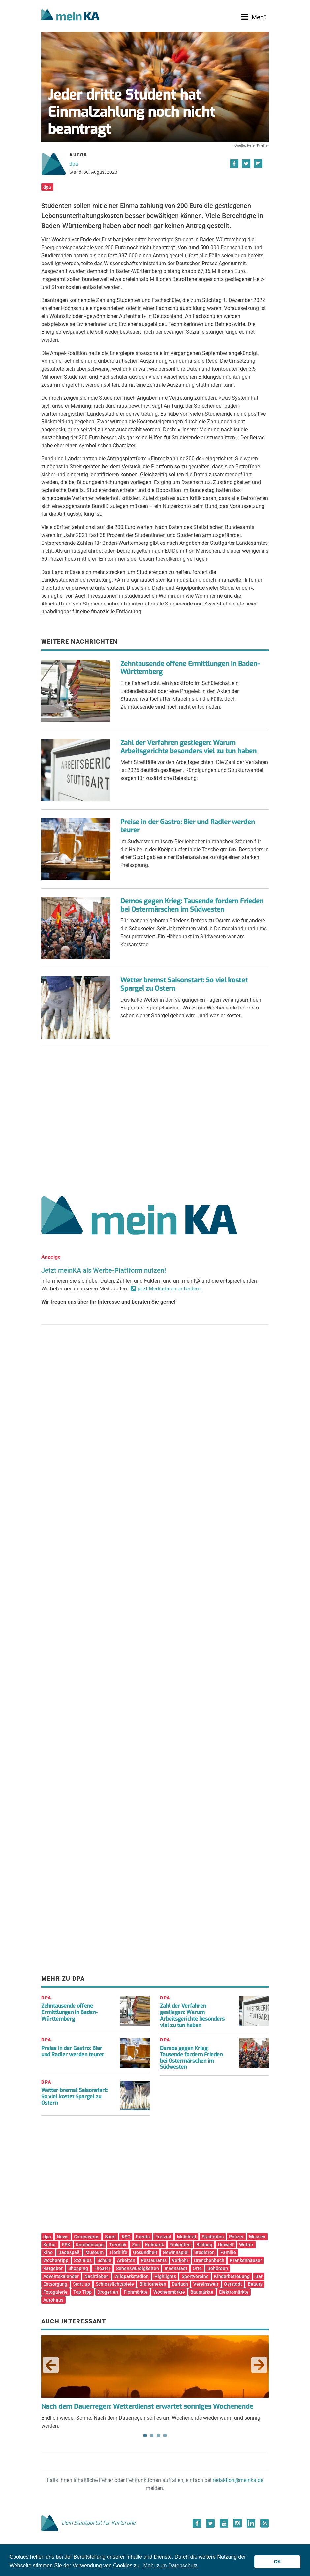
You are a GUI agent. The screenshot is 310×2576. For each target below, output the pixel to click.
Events (143, 2236)
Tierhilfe (118, 2252)
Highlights (165, 2276)
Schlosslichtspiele (115, 2284)
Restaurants (154, 2260)
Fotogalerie (55, 2292)
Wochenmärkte (169, 2292)
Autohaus (53, 2300)
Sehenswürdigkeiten (137, 2268)
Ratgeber (53, 2268)
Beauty (255, 2284)
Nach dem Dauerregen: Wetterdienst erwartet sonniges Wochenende (147, 2406)
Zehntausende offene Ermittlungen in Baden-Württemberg (190, 667)
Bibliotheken (153, 2284)
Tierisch (117, 2244)
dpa (73, 164)
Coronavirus (86, 2236)
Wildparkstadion (131, 2276)
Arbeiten (126, 2260)
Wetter (246, 2244)
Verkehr (180, 2260)
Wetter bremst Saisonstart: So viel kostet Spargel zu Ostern (184, 984)
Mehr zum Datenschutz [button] (170, 2565)
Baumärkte (201, 2292)
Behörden (217, 2268)
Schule (104, 2260)
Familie (228, 2252)
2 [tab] (151, 2435)
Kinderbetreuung (232, 2276)
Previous (51, 2365)
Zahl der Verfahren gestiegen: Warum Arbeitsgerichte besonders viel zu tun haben (188, 747)
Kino (48, 2252)
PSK (66, 2244)
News (62, 2236)
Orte (197, 2268)
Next (259, 2365)
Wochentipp (55, 2260)
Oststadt (233, 2284)
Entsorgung (55, 2284)
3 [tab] (158, 2435)
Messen (257, 2236)
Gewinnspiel (176, 2252)
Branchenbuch (209, 2260)
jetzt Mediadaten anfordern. (170, 1289)
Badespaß (69, 2252)
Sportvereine (195, 2276)
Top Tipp (82, 2292)
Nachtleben (96, 2276)
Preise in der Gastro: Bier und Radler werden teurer (187, 826)
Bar (259, 2276)
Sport (110, 2236)
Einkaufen (180, 2244)
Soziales (83, 2260)
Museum (94, 2252)
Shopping (78, 2268)
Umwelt (226, 2244)
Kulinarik (154, 2244)
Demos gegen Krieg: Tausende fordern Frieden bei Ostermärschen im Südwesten (192, 905)
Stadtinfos (213, 2236)
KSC (126, 2236)
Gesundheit (145, 2252)
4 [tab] (165, 2435)
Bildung (204, 2244)
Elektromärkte (234, 2292)
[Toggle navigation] (254, 17)
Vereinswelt (205, 2284)
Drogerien (107, 2292)
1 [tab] (145, 2435)
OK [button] (277, 2561)
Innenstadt (176, 2268)
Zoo (136, 2244)
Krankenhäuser (246, 2260)
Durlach (180, 2284)
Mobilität (186, 2236)
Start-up (81, 2284)
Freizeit (163, 2236)
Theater (102, 2268)
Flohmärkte (136, 2292)
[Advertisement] (155, 1119)
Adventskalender (61, 2276)
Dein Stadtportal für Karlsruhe (88, 2522)
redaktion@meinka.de (238, 2480)
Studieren (204, 2252)
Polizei (236, 2236)
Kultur (49, 2244)
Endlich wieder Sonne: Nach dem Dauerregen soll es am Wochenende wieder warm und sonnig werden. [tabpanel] (155, 2382)
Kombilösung (90, 2244)
